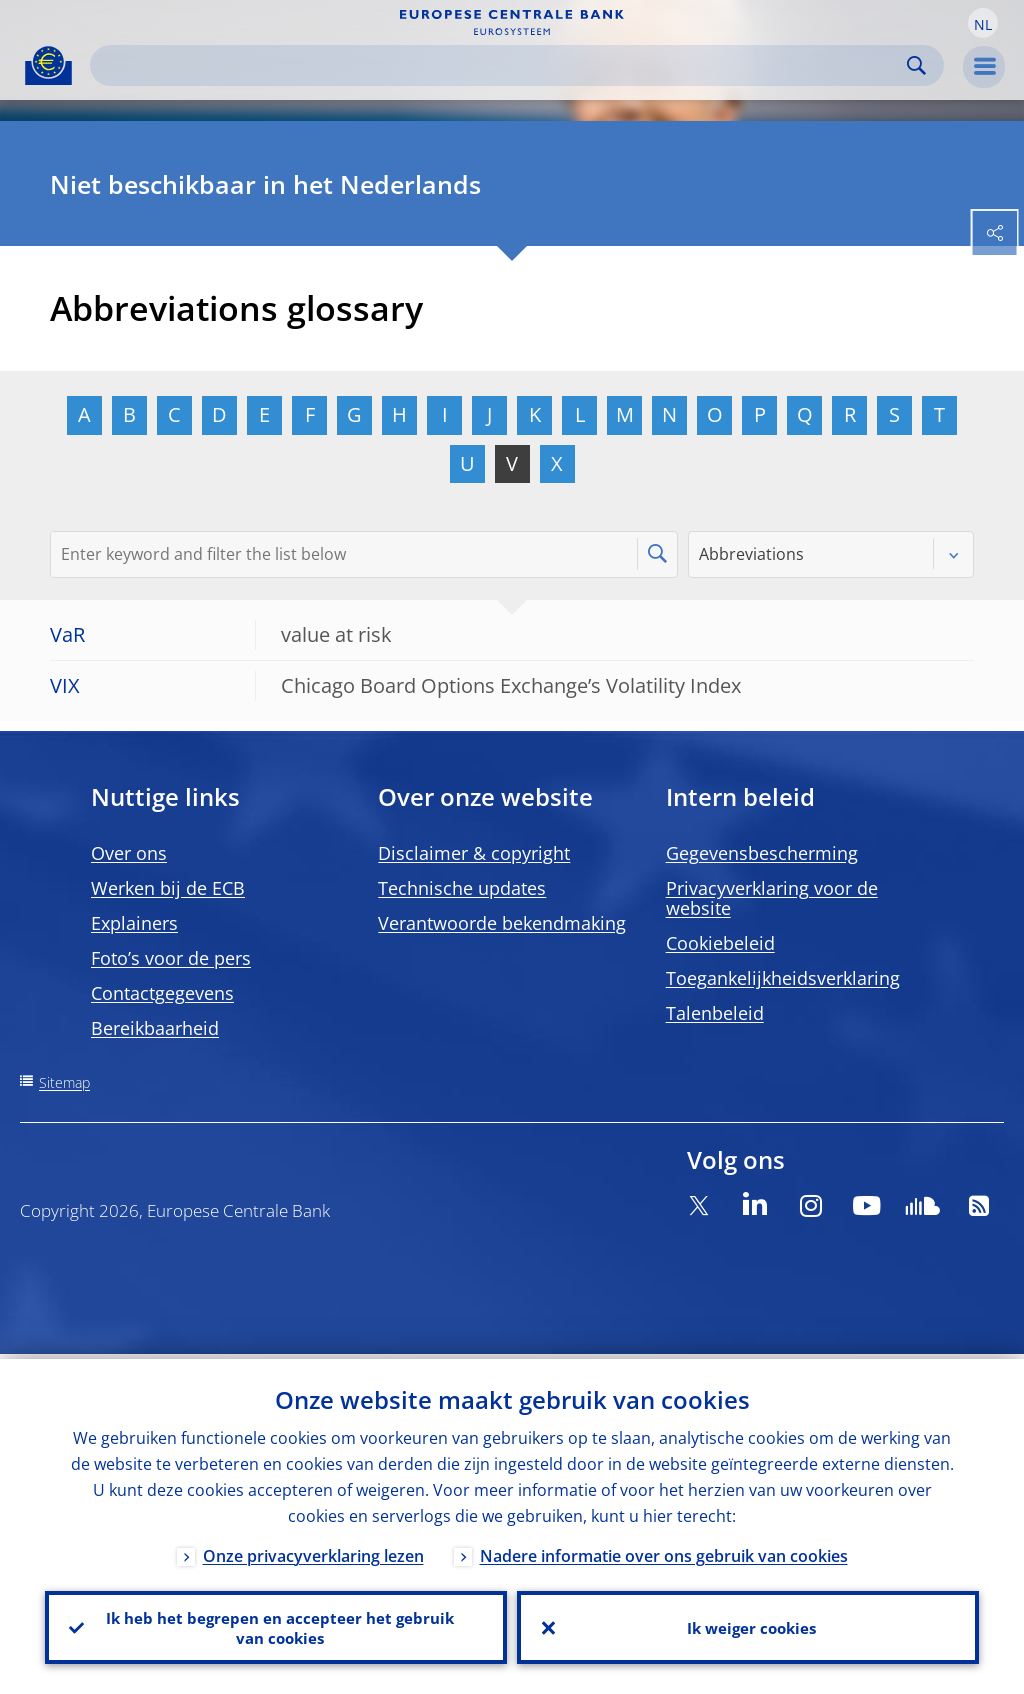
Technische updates (462, 888)
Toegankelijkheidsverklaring (783, 978)
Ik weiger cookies (748, 1625)
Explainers (134, 923)
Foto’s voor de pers (171, 958)
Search (916, 65)
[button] (983, 23)
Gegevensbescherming (762, 853)
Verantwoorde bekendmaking (502, 923)
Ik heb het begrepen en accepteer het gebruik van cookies (276, 1625)
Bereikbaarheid (155, 1028)
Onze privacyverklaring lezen (313, 1551)
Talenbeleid (715, 1013)
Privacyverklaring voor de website (772, 898)
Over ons (129, 853)
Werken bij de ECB (168, 888)
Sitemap (64, 1082)
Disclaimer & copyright (474, 853)
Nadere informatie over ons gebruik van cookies (664, 1551)
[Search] (501, 65)
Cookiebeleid (720, 943)
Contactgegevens (162, 993)
